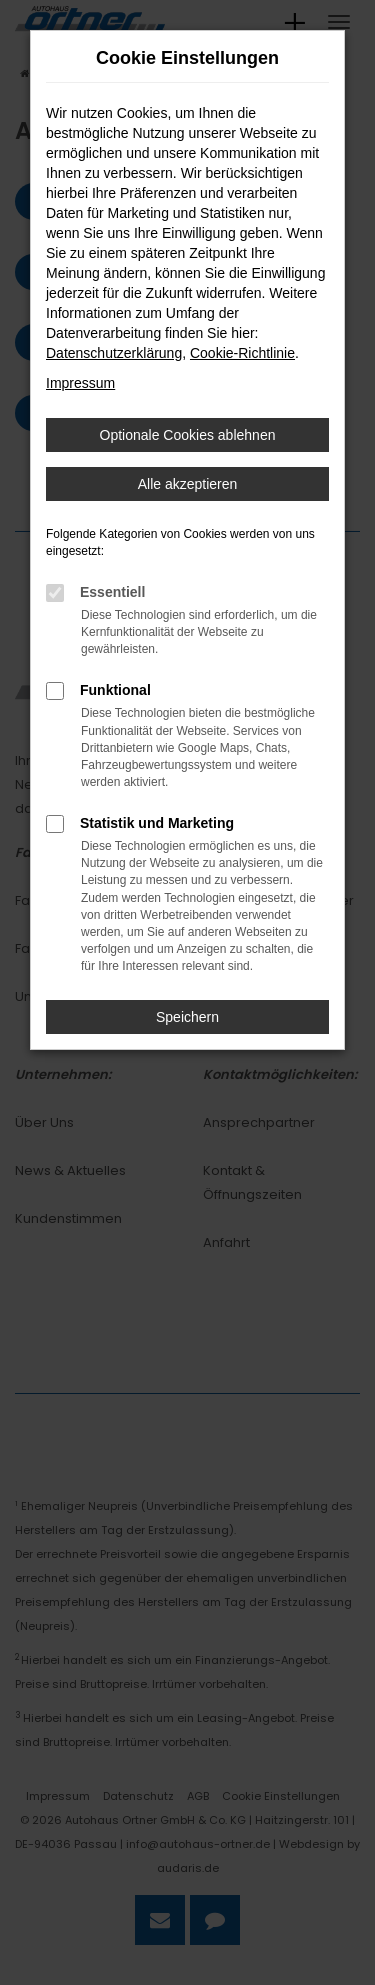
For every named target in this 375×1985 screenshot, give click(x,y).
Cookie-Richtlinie (242, 353)
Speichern (187, 1017)
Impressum (80, 383)
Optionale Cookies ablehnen (188, 435)
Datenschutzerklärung (114, 353)
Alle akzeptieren (188, 484)
